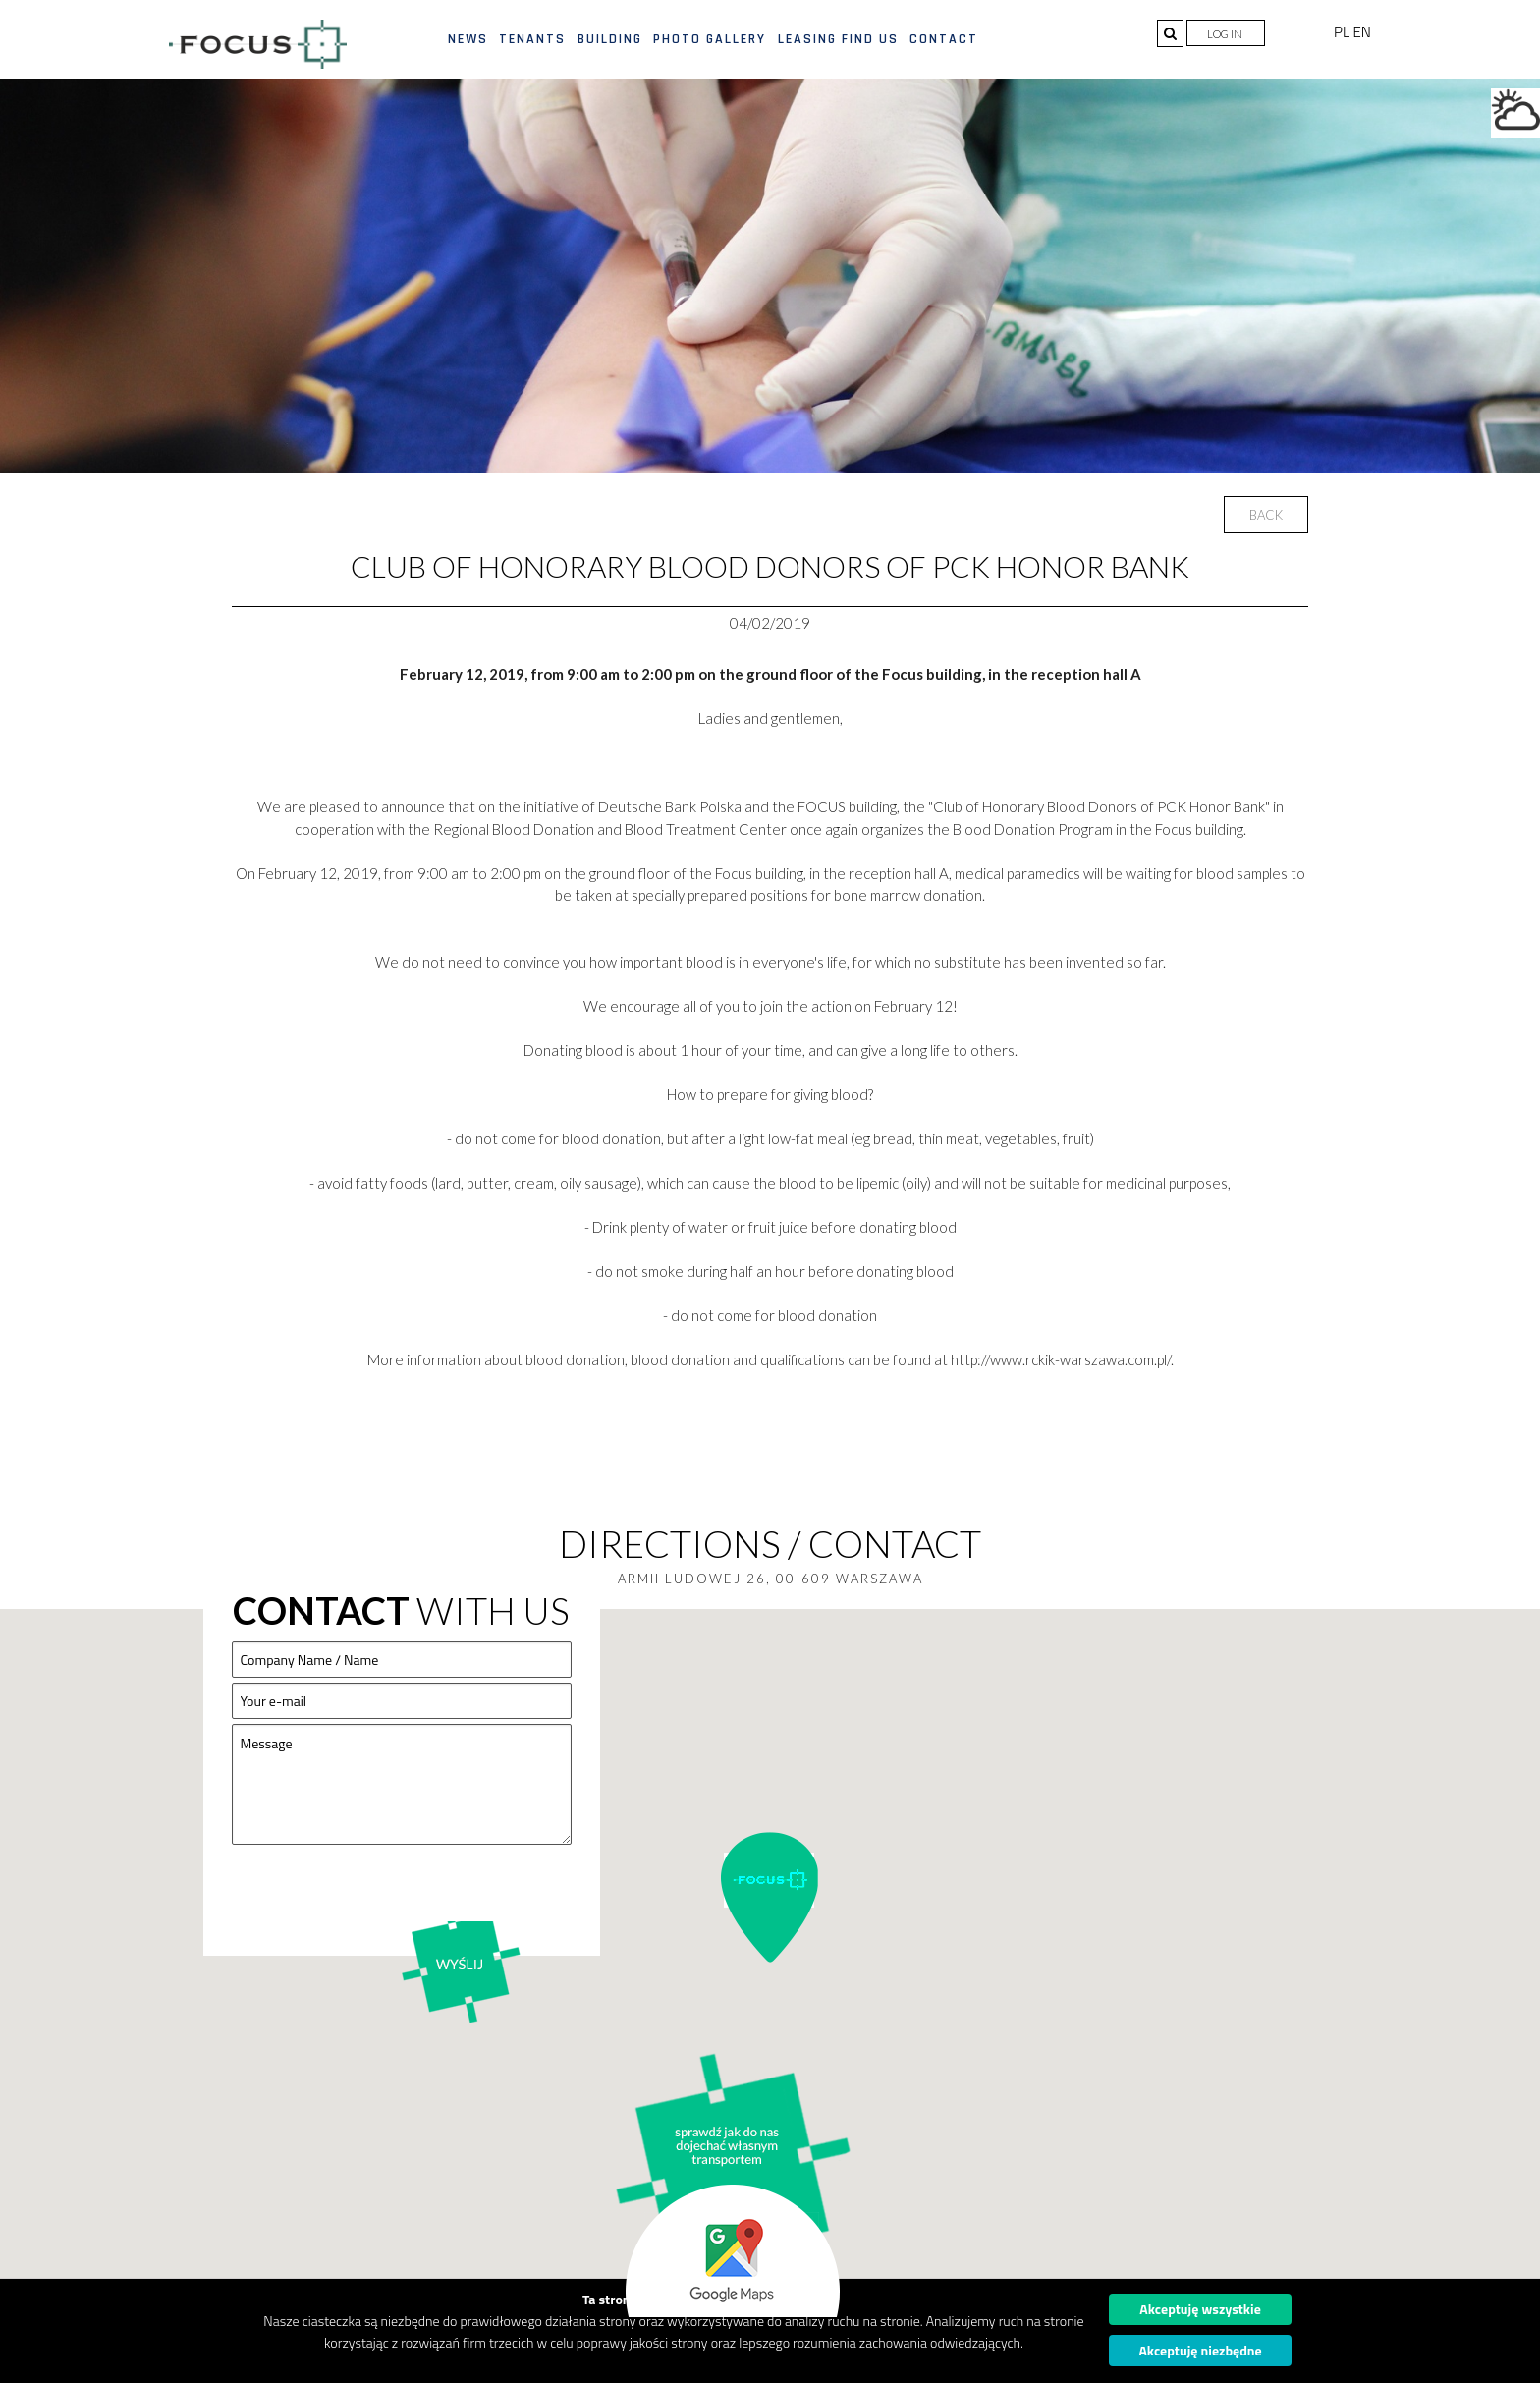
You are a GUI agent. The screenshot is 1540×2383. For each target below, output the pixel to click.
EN (1361, 32)
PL (1343, 32)
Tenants (532, 39)
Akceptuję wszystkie (1200, 2309)
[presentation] (381, 1898)
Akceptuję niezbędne (1199, 2350)
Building (610, 39)
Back (1266, 515)
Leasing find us (838, 39)
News (468, 39)
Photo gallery (709, 39)
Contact (943, 39)
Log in (1225, 34)
